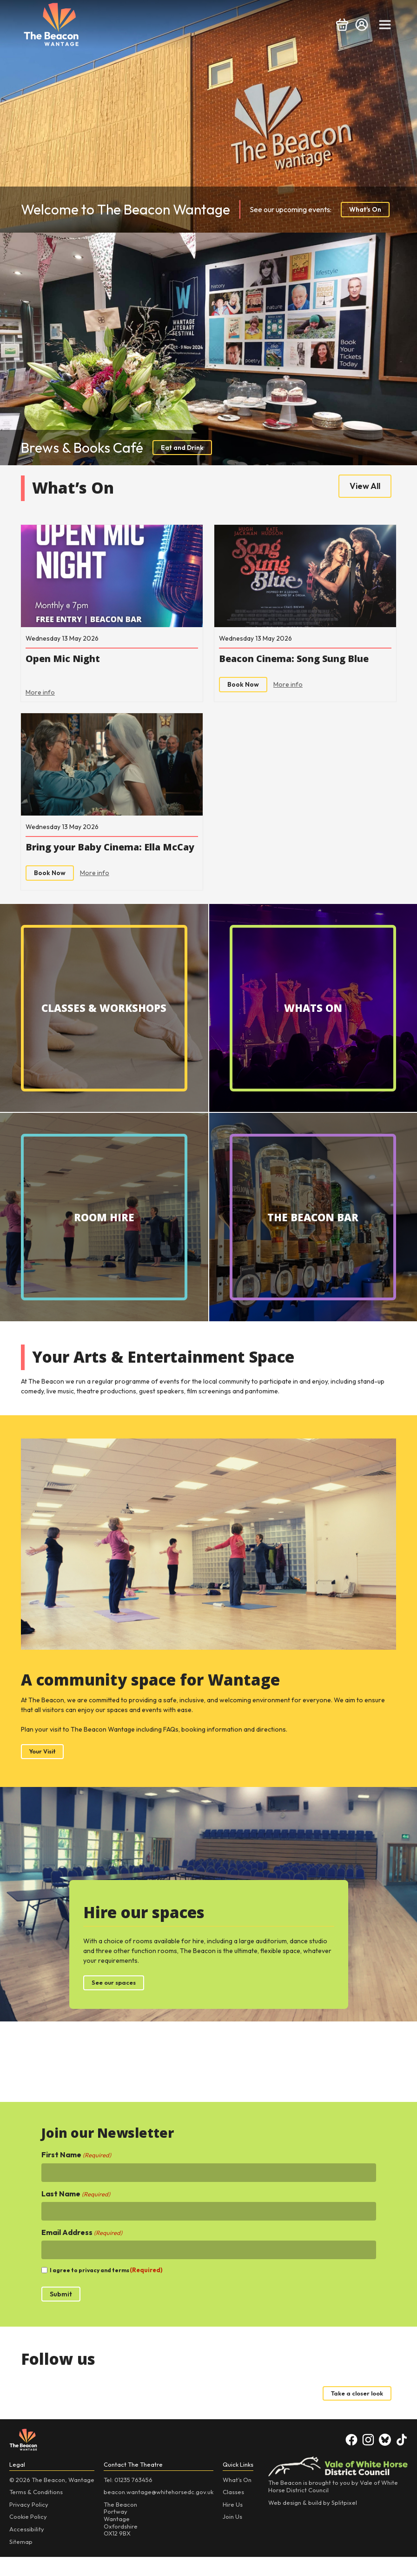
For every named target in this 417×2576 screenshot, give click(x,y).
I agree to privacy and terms (106, 2289)
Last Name (75, 2212)
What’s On (237, 2498)
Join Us (232, 2535)
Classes (233, 2511)
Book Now (243, 686)
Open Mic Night (67, 661)
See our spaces (116, 2001)
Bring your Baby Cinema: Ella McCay (101, 857)
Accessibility (26, 2548)
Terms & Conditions (36, 2511)
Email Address (81, 2251)
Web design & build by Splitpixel (312, 2521)
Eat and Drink (182, 447)
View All (365, 486)
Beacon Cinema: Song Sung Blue (302, 661)
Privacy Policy (28, 2523)
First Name (76, 2173)
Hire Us (233, 2523)
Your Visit (44, 1769)
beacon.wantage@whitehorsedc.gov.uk (158, 2511)
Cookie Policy (28, 2535)
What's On (365, 209)
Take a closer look (354, 2412)
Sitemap (21, 2560)
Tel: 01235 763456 (128, 2498)
